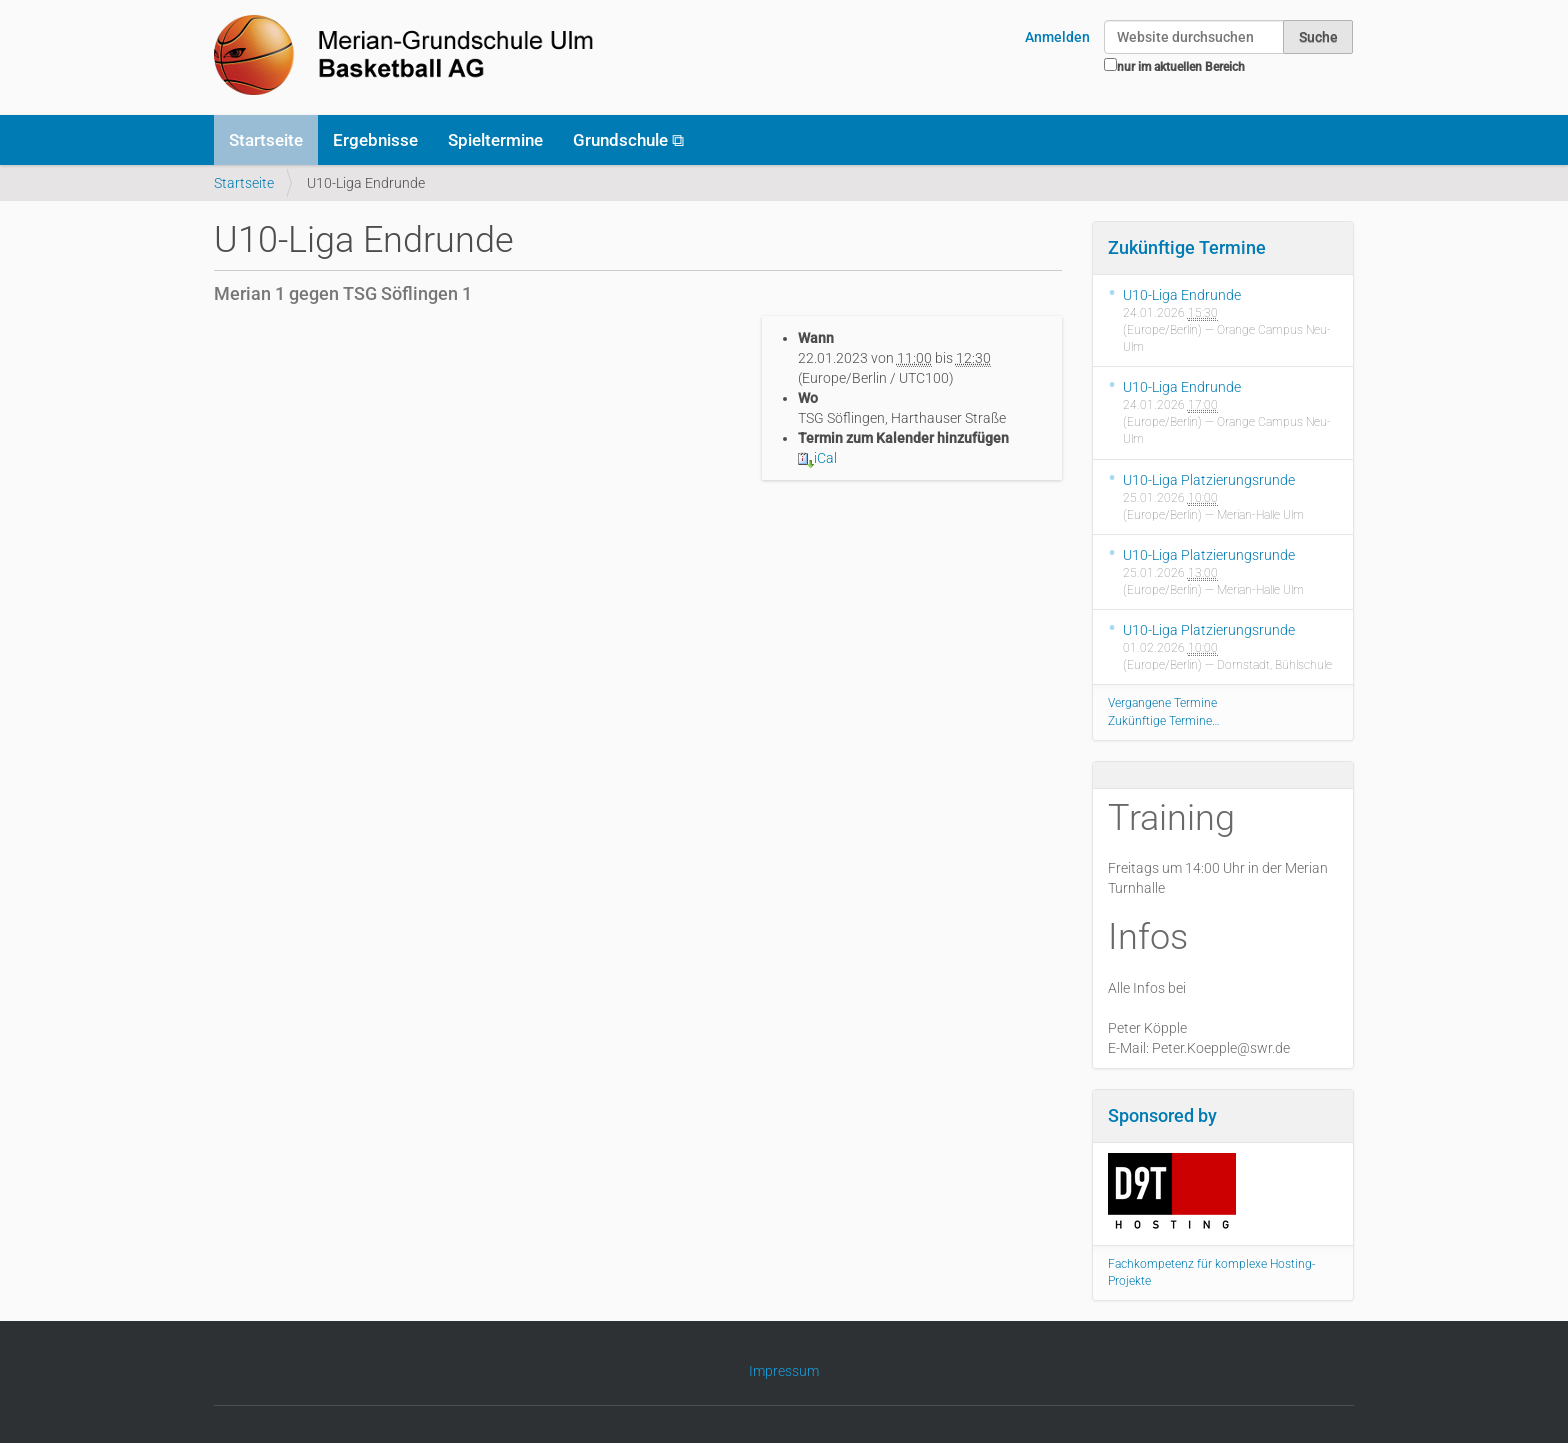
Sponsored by (1162, 1115)
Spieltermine (495, 140)
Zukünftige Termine (1187, 247)
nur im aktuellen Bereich (1181, 67)
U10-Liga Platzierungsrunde (1209, 480)
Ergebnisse (375, 140)
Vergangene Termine (1162, 703)
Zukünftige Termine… (1164, 721)
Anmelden (1057, 37)
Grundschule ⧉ (628, 140)
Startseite (266, 140)
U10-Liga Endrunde (1182, 295)
